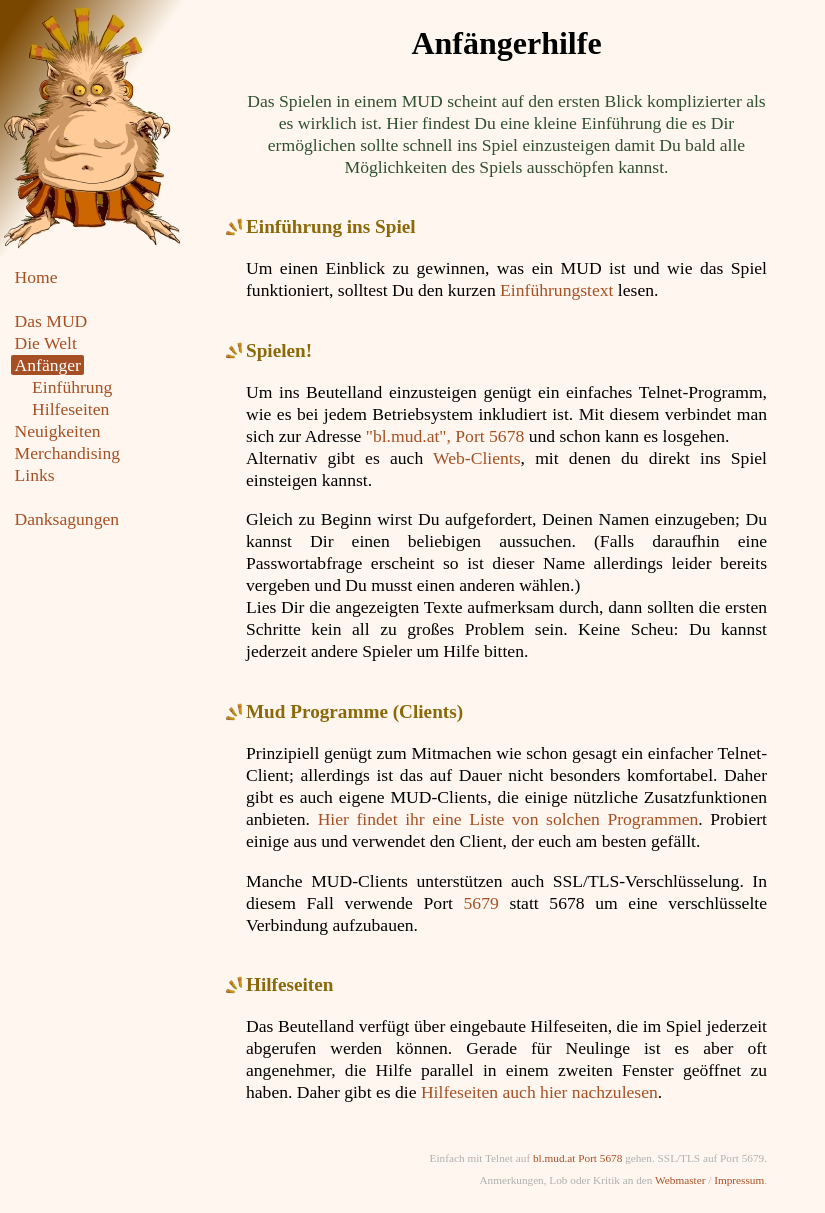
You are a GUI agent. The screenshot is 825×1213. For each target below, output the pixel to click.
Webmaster (680, 1180)
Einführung (72, 387)
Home (36, 277)
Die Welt (46, 343)
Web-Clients (477, 458)
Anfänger (48, 365)
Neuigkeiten (58, 431)
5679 (481, 903)
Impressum (739, 1180)
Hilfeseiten (70, 409)
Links (35, 475)
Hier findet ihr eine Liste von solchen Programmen (508, 819)
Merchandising (68, 453)
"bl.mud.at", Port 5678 (445, 436)
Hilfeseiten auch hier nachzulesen (539, 1092)
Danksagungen (67, 519)
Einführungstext (556, 290)
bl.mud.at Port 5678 (577, 1158)
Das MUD (51, 321)
